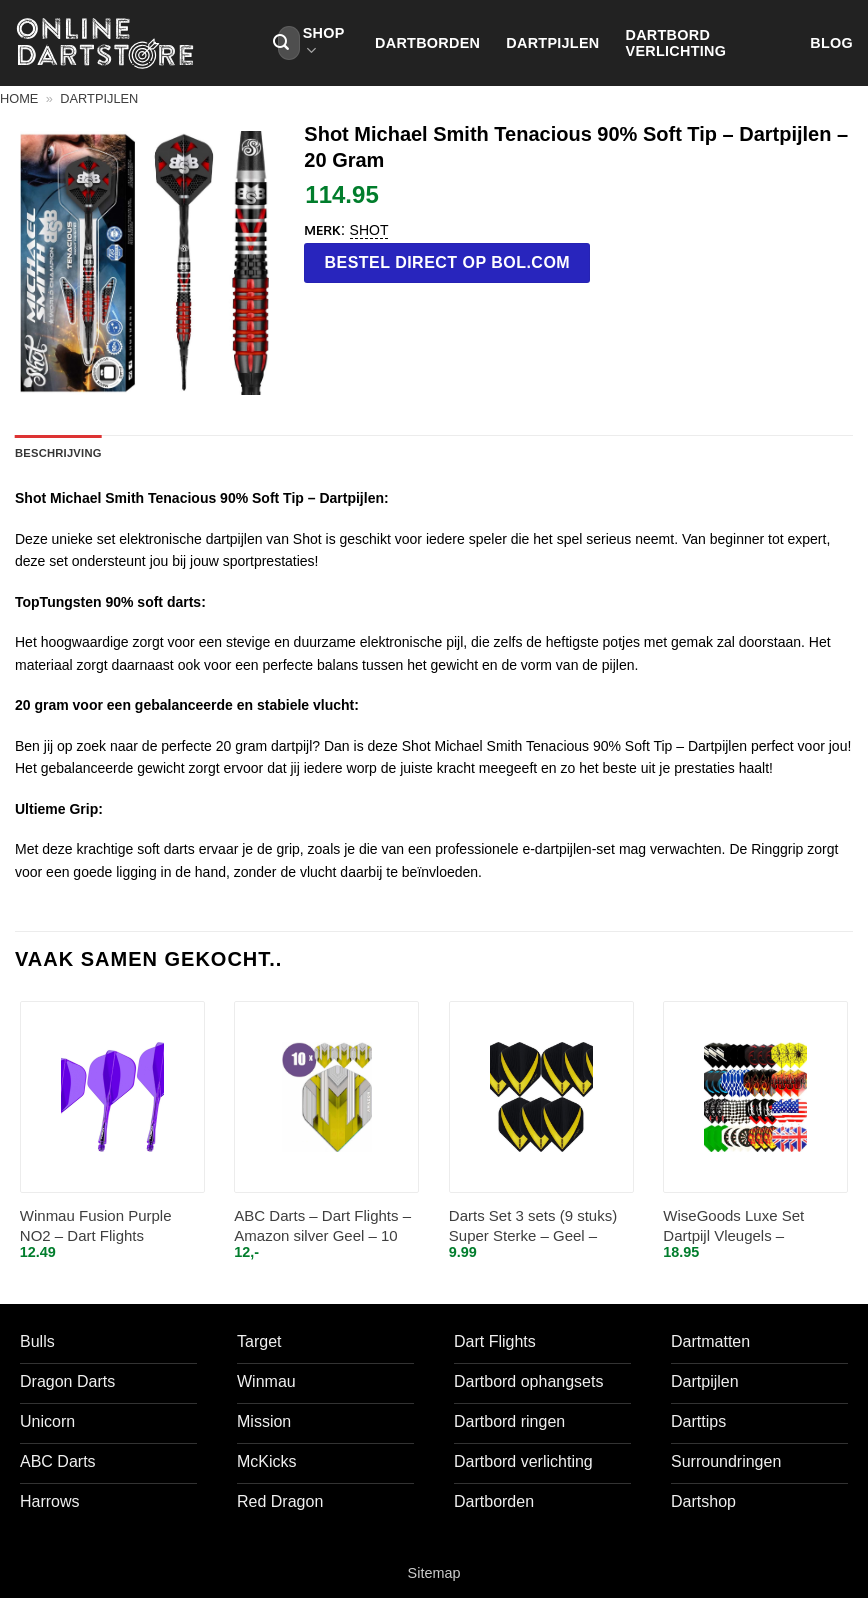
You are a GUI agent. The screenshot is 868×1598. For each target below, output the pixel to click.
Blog (831, 43)
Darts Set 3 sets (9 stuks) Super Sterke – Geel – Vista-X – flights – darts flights (533, 1226)
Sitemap (434, 1573)
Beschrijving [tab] (58, 453)
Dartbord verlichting (676, 43)
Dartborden (427, 43)
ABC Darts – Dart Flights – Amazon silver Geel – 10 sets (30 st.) (322, 1226)
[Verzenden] (281, 43)
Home (19, 98)
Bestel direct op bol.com (448, 262)
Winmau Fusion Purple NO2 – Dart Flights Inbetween (96, 1226)
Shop (324, 42)
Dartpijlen (552, 43)
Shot (369, 230)
